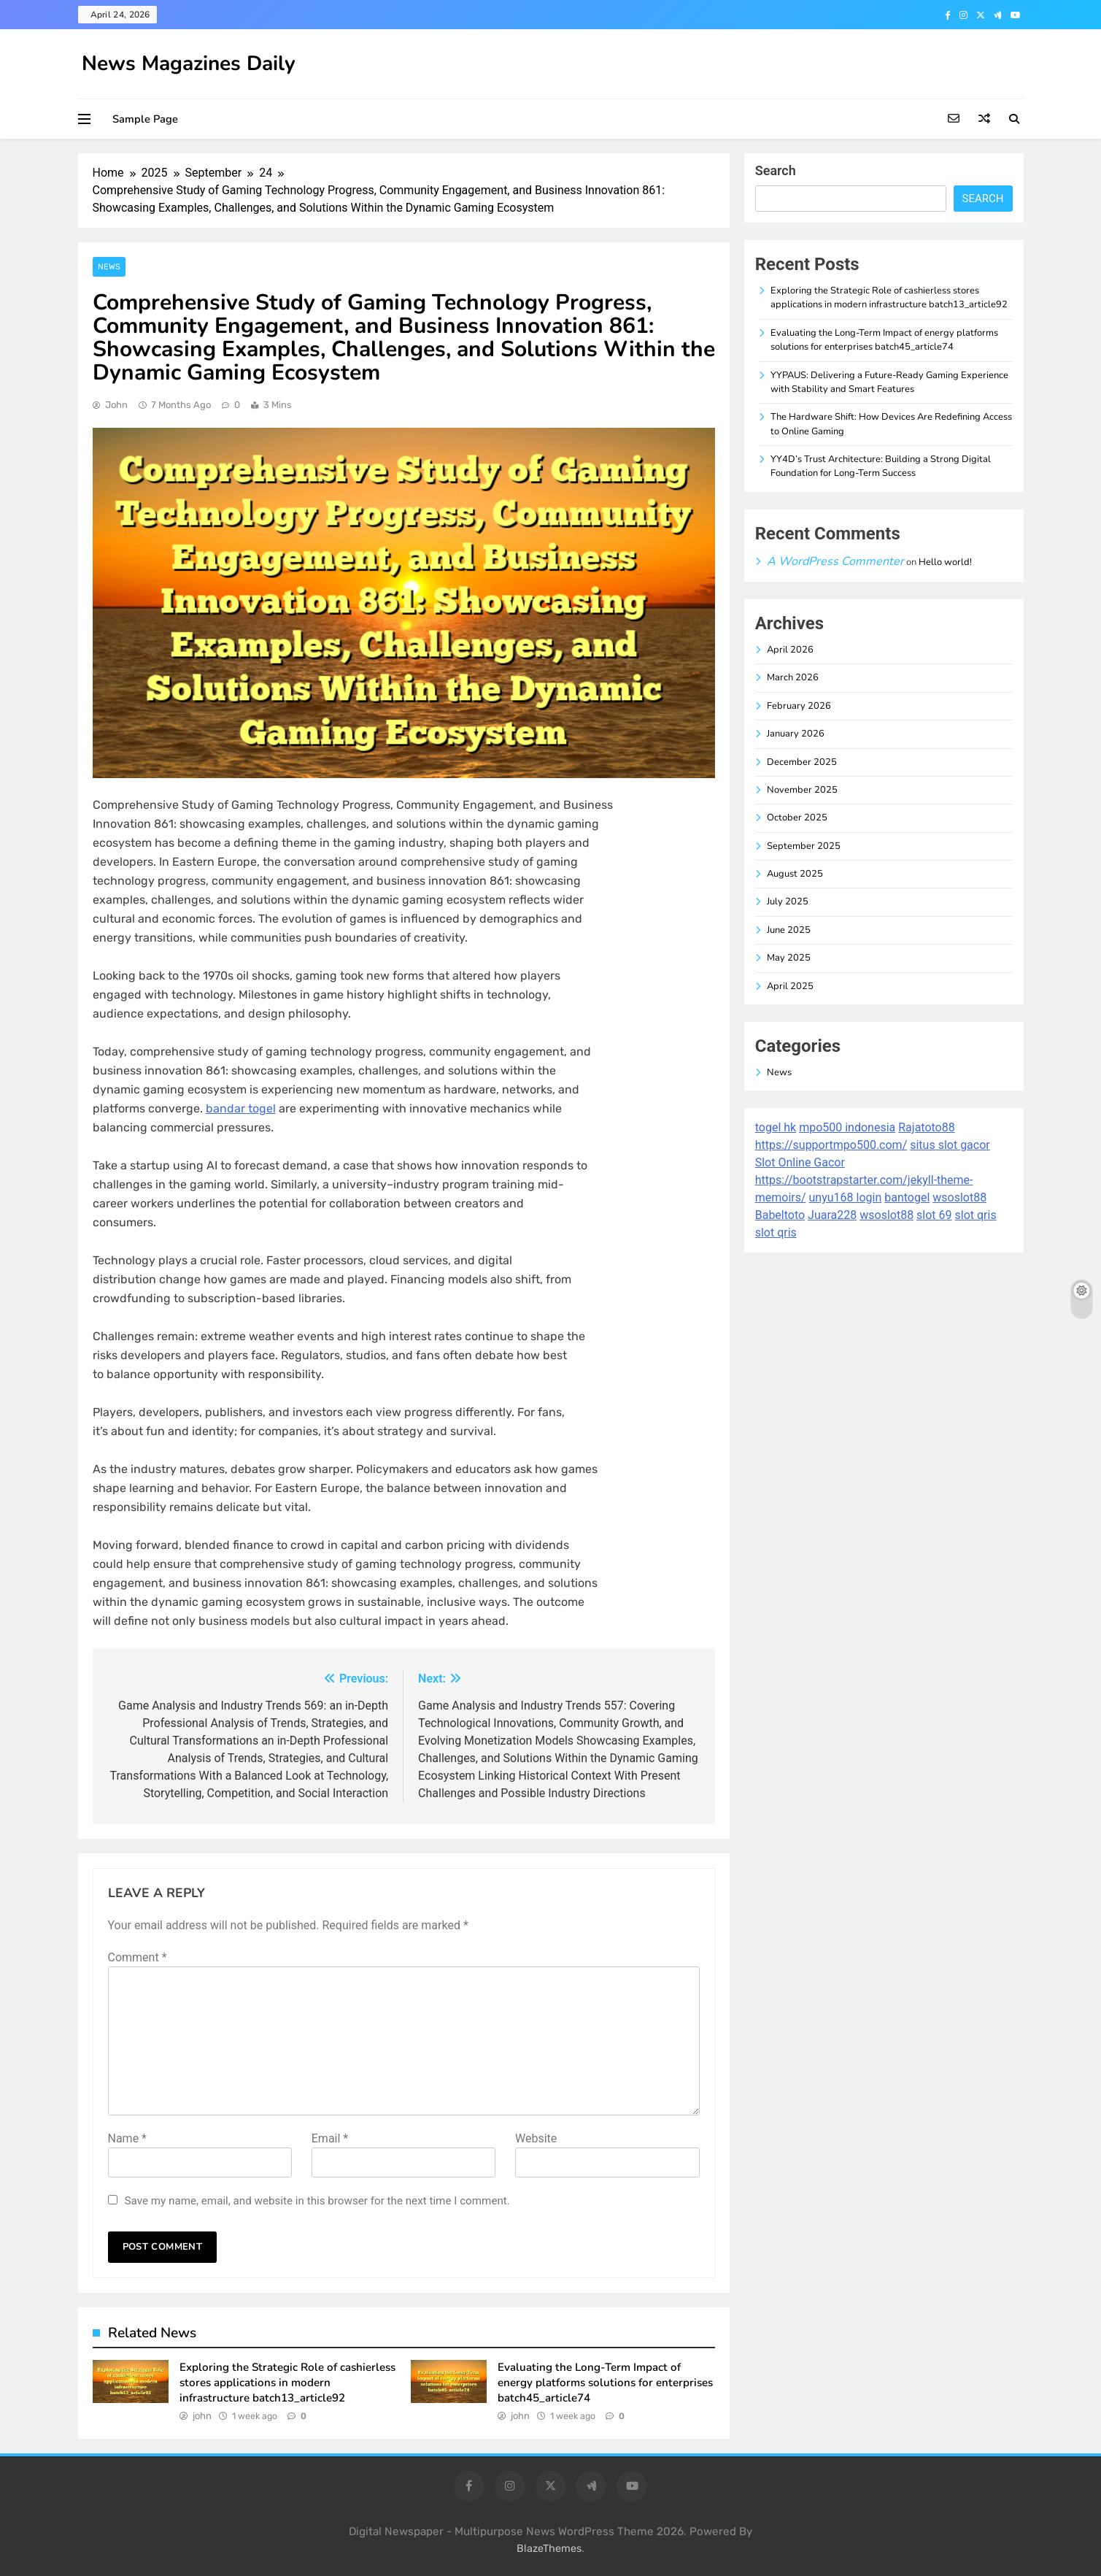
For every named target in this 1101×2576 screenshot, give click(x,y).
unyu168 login (845, 1197)
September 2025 (804, 846)
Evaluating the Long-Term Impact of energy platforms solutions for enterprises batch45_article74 (605, 2382)
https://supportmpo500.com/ (831, 1145)
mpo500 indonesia (847, 1127)
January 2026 (795, 733)
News (109, 267)
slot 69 (933, 1215)
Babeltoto (780, 1215)
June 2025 (789, 930)
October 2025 (797, 817)
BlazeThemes (549, 2548)
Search (775, 170)
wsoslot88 (959, 1197)
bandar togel (241, 1108)
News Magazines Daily (188, 63)
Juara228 (832, 1215)
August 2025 (795, 873)
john (116, 404)
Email (330, 2138)
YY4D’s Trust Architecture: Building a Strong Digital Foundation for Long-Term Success (880, 466)
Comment (137, 1957)
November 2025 (802, 789)
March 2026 (793, 677)
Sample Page (145, 119)
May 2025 (789, 957)
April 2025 (790, 986)
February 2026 (799, 705)
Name (127, 2138)
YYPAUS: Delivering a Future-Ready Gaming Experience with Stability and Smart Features (889, 382)
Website (536, 2138)
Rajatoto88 (926, 1127)
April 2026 (790, 649)
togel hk (775, 1127)
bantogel (907, 1197)
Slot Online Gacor (800, 1162)
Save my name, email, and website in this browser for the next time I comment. (316, 2200)
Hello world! (945, 562)
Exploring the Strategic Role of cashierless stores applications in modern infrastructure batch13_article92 (287, 2382)
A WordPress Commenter (835, 561)
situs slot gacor (950, 1145)
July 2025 (787, 901)
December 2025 (802, 762)
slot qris (976, 1215)
